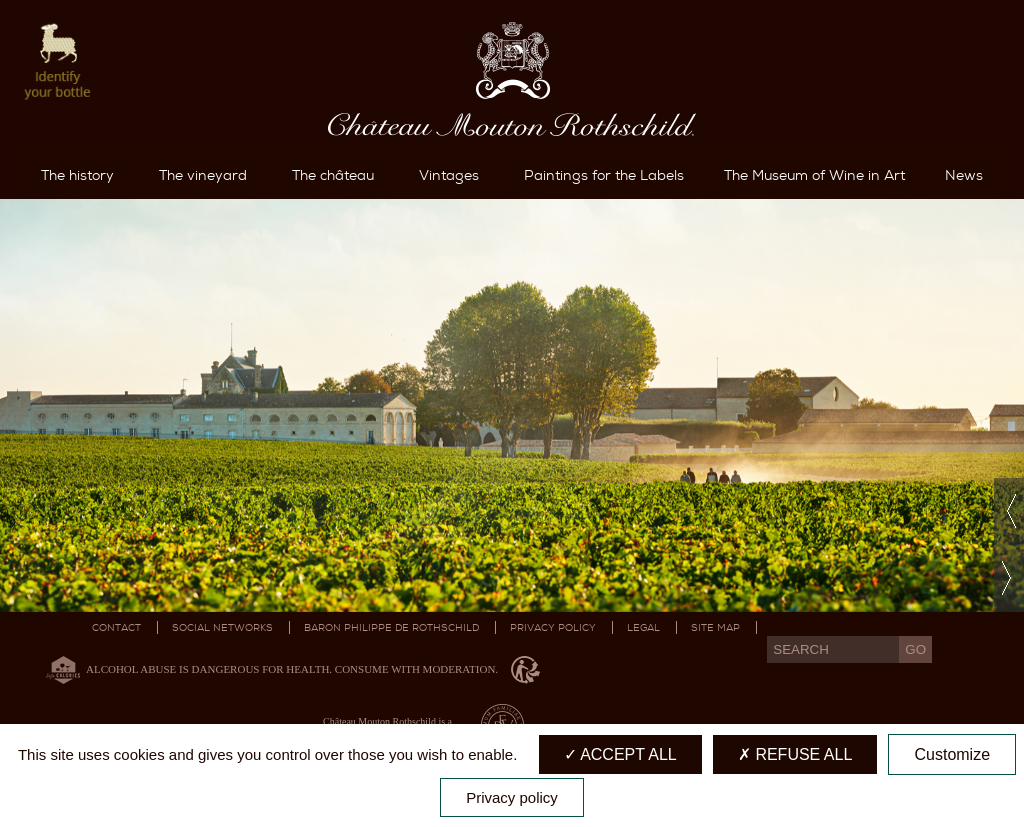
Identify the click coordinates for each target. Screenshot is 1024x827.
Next (1009, 578)
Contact (116, 627)
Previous (1009, 511)
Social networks (222, 627)
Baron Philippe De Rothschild (391, 627)
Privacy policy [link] (512, 797)
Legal (643, 627)
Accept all (620, 754)
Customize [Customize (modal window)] (952, 754)
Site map (715, 627)
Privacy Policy (553, 627)
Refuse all (795, 754)
